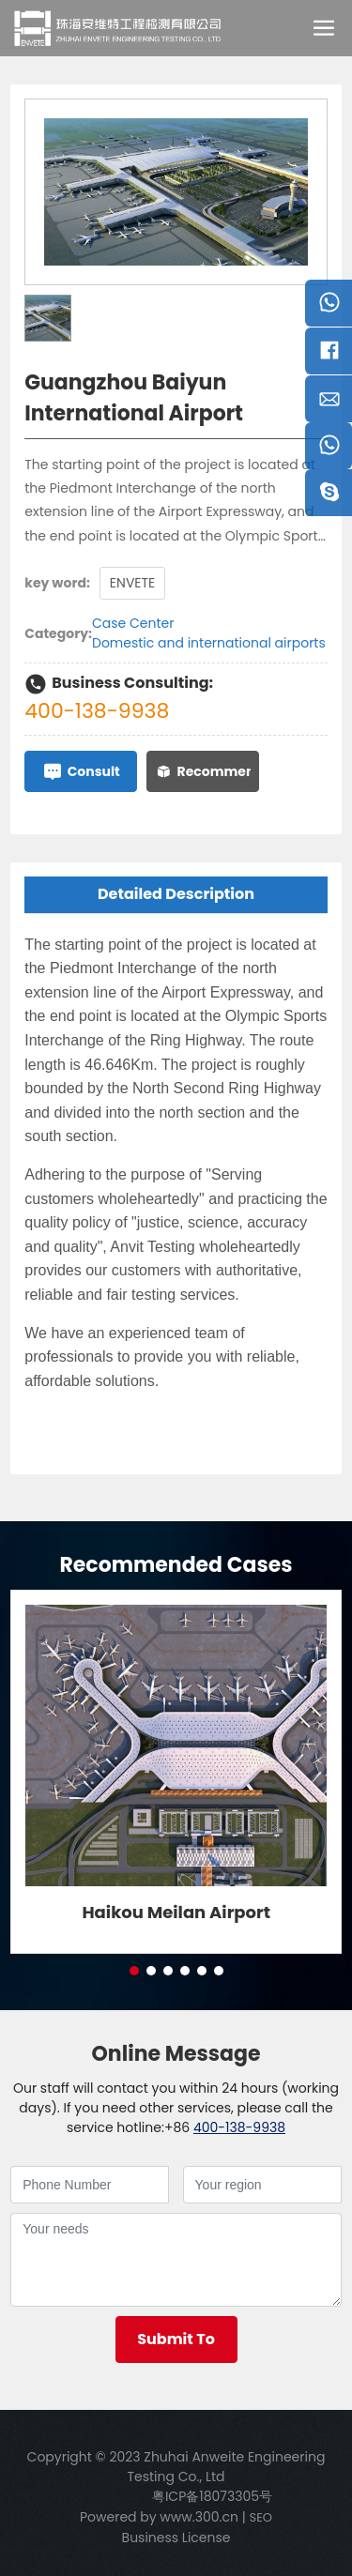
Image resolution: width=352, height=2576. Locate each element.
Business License (176, 2537)
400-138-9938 (96, 710)
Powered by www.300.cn (159, 2516)
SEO (261, 2517)
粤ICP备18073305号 (212, 2496)
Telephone (328, 451)
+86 (177, 2127)
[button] (134, 1970)
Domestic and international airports (209, 642)
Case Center (133, 623)
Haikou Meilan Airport (176, 1912)
